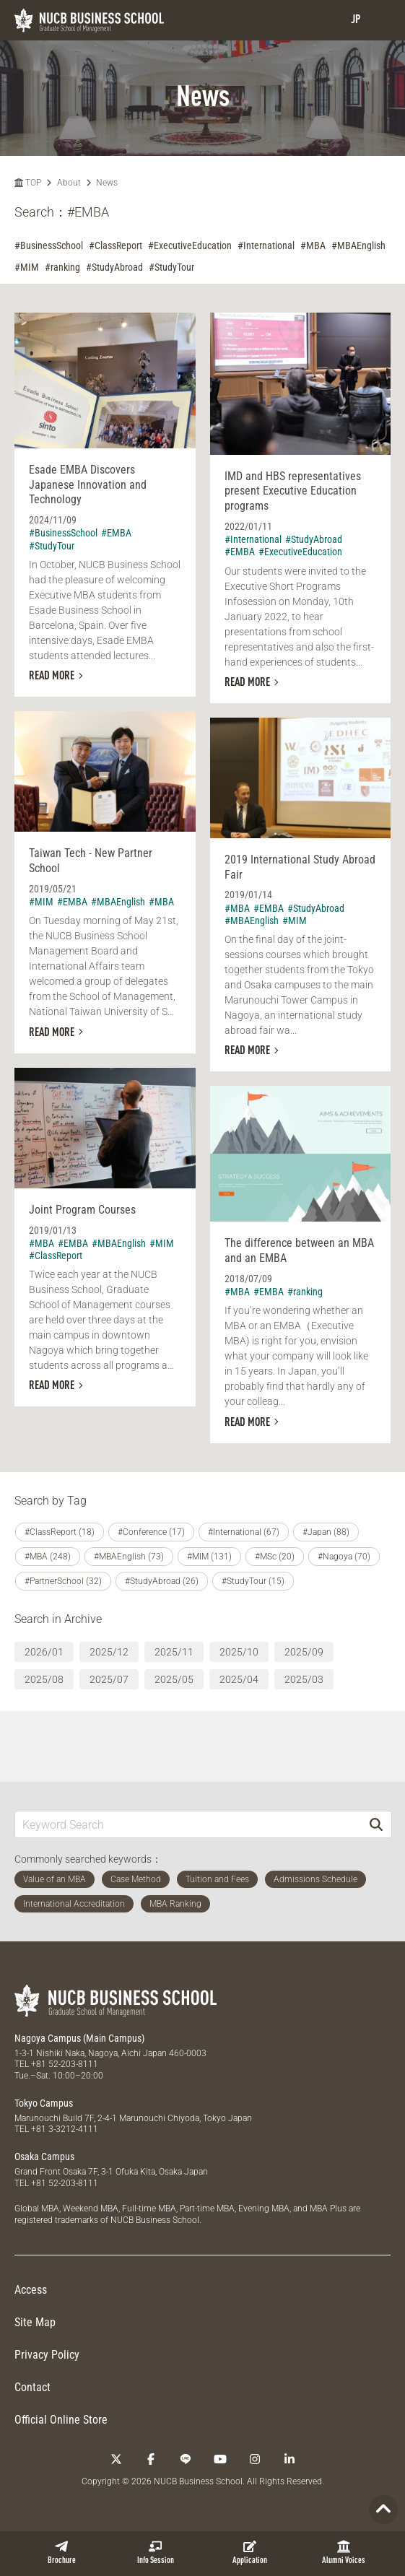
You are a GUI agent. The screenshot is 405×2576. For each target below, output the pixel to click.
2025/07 (109, 1679)
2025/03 (303, 1679)
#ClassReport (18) (60, 1532)
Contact (32, 2387)
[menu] (380, 19)
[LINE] (185, 2459)
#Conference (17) (151, 1532)
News (107, 183)
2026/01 (44, 1652)
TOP (27, 183)
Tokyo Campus (43, 2103)
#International (266, 245)
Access (30, 2290)
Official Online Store (61, 2420)
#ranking (62, 267)
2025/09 (303, 1652)
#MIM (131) (209, 1557)
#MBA (313, 245)
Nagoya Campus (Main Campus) (79, 2038)
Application (249, 2552)
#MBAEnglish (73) (129, 1557)
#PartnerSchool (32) (63, 1581)
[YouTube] (220, 2459)
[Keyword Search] (188, 1824)
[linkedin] (289, 2459)
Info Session (155, 2552)
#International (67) (243, 1532)
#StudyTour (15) (253, 1581)
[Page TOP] (383, 2509)
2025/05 (173, 1679)
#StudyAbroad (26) (162, 1581)
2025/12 (109, 1652)
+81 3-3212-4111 (64, 2129)
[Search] (376, 1824)
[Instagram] (255, 2459)
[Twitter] (116, 2459)
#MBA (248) (48, 1557)
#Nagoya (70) (344, 1557)
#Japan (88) (325, 1532)
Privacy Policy (46, 2355)
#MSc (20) (275, 1557)
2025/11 (173, 1652)
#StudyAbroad (114, 267)
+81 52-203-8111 (64, 2064)
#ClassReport (115, 245)
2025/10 (238, 1652)
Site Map (35, 2322)
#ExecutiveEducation (190, 245)
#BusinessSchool (48, 245)
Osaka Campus (44, 2156)
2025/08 (44, 1679)
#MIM (26, 267)
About (69, 183)
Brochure (62, 2552)
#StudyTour (171, 267)
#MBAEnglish (358, 245)
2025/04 (238, 1679)
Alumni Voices (343, 2552)
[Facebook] (151, 2459)
